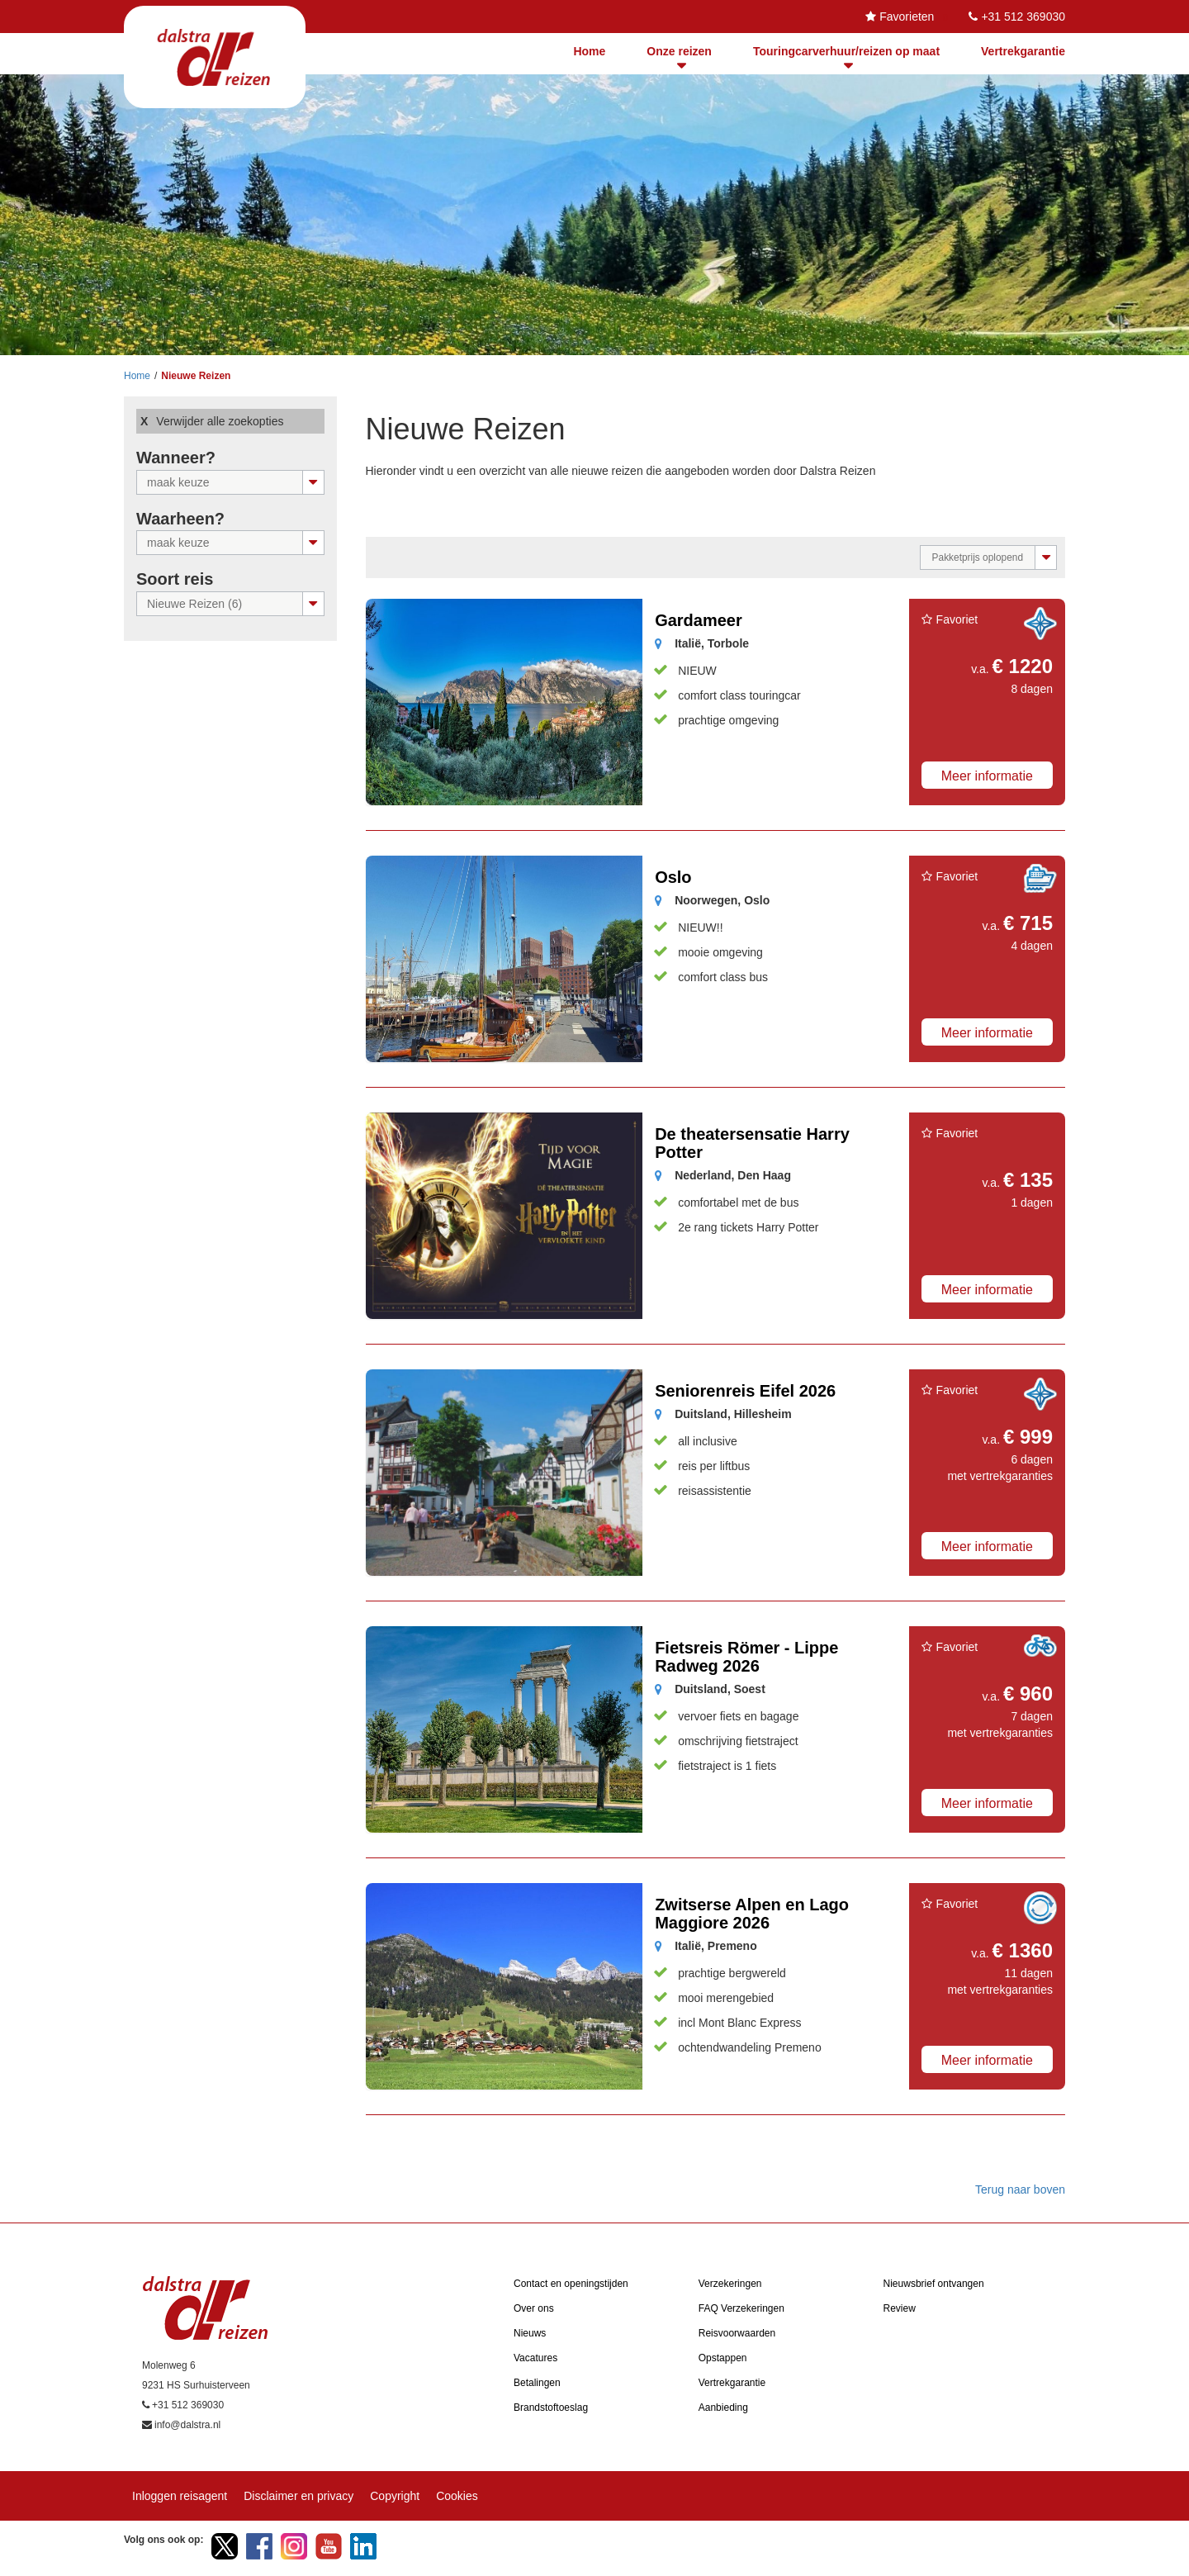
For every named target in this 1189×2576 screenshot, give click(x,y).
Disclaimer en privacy (298, 2495)
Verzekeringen (730, 2283)
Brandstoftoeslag (551, 2407)
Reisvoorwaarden (737, 2333)
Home (589, 51)
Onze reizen (679, 51)
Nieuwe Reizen (195, 376)
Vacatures (535, 2358)
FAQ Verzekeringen (741, 2308)
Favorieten (906, 16)
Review (899, 2308)
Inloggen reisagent (179, 2495)
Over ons (534, 2308)
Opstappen (723, 2358)
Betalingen (537, 2383)
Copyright (394, 2495)
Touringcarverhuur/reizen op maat (846, 51)
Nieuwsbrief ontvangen (933, 2283)
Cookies (457, 2495)
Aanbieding (723, 2407)
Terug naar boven (1020, 2189)
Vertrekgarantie (1023, 51)
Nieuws (530, 2333)
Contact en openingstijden (571, 2283)
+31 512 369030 (1023, 16)
